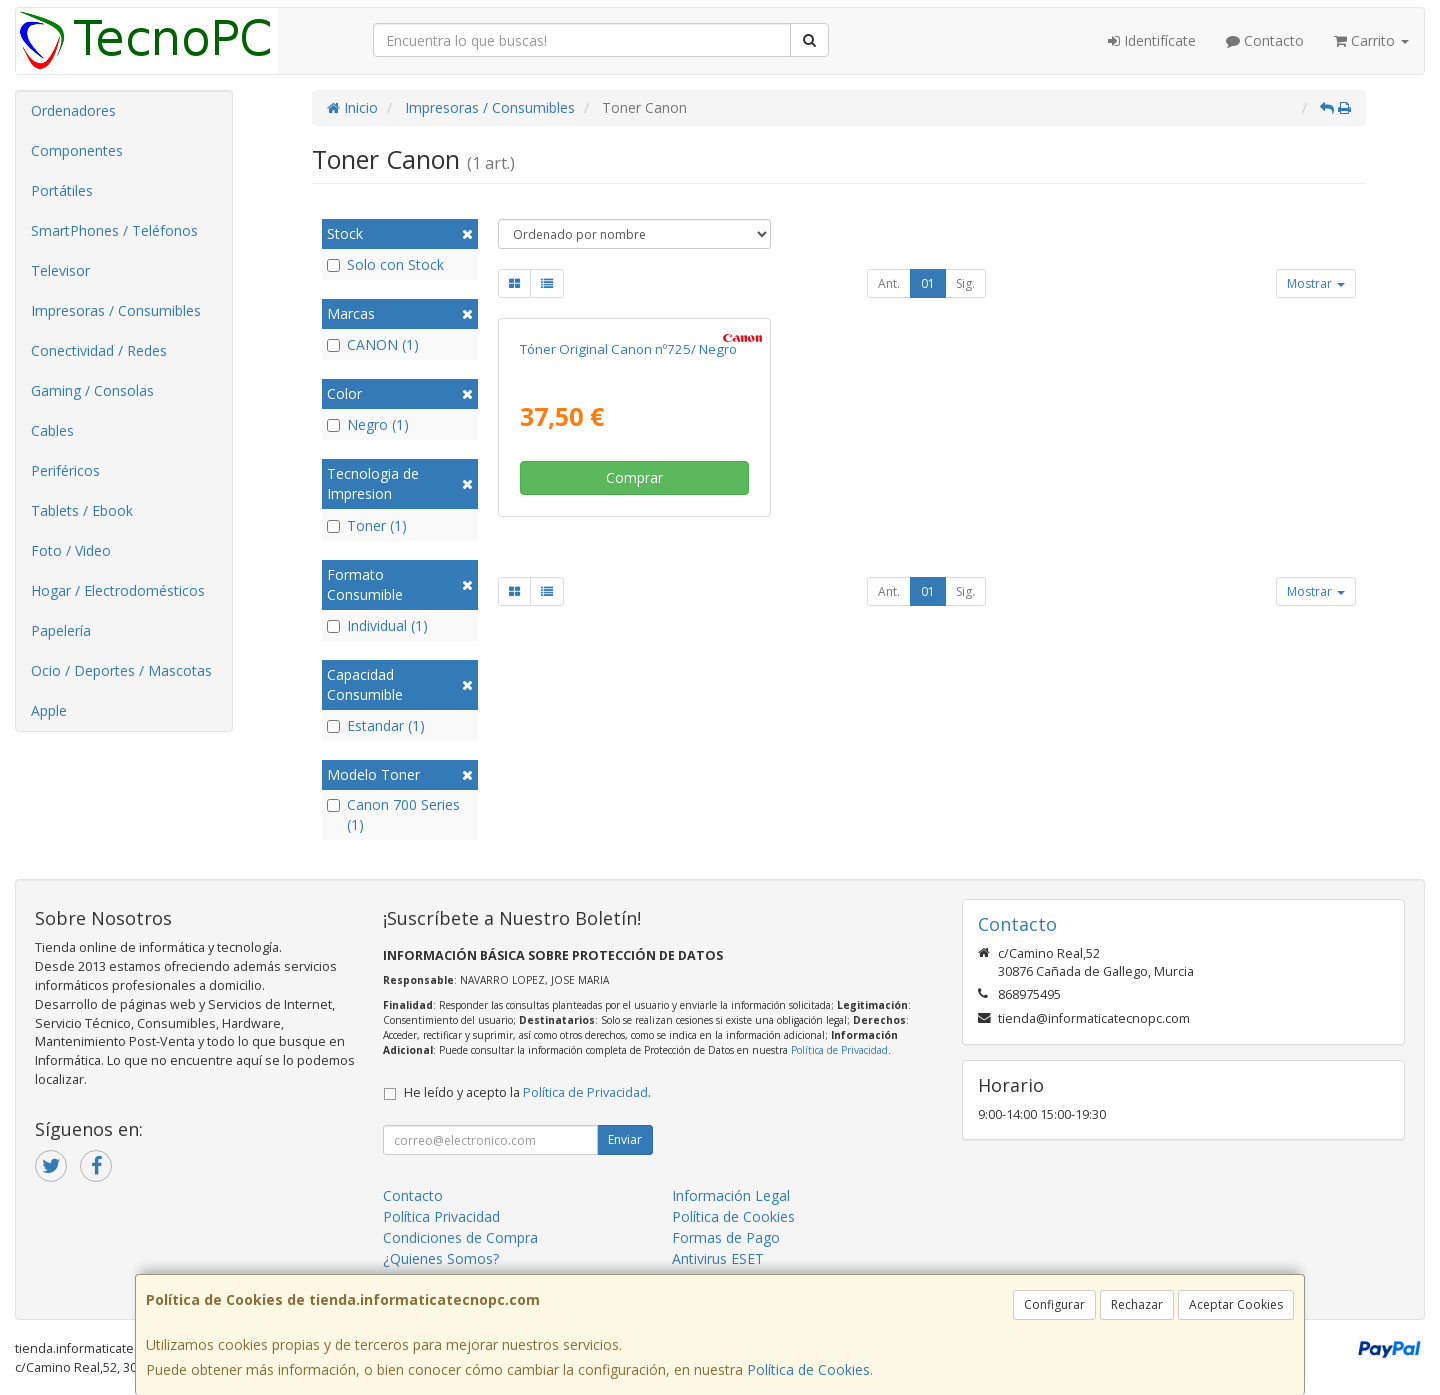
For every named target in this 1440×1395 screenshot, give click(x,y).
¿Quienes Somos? (441, 1258)
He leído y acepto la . (527, 1092)
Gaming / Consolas (92, 390)
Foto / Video (71, 550)
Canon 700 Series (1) (393, 814)
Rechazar (1137, 1304)
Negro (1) (368, 424)
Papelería (61, 630)
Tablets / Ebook (82, 510)
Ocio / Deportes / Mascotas (121, 670)
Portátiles (62, 190)
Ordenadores (73, 110)
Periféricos (65, 470)
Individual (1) (377, 625)
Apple (49, 710)
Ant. (889, 283)
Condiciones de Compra (460, 1237)
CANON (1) (373, 344)
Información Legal (731, 1195)
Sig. (965, 283)
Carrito (1371, 40)
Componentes (77, 150)
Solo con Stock (385, 264)
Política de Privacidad (839, 1050)
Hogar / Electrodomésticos (118, 590)
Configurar (1054, 1304)
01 (928, 283)
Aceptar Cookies (1236, 1304)
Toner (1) (367, 525)
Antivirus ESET (718, 1258)
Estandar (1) (376, 725)
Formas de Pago (726, 1237)
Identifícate (1152, 40)
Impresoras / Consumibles (116, 310)
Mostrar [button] (1316, 283)
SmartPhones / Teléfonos (114, 230)
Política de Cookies (808, 1369)
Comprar (634, 477)
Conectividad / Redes (99, 350)
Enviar (625, 1139)
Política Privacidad (441, 1216)
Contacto (1265, 40)
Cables (52, 430)
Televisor (60, 270)
